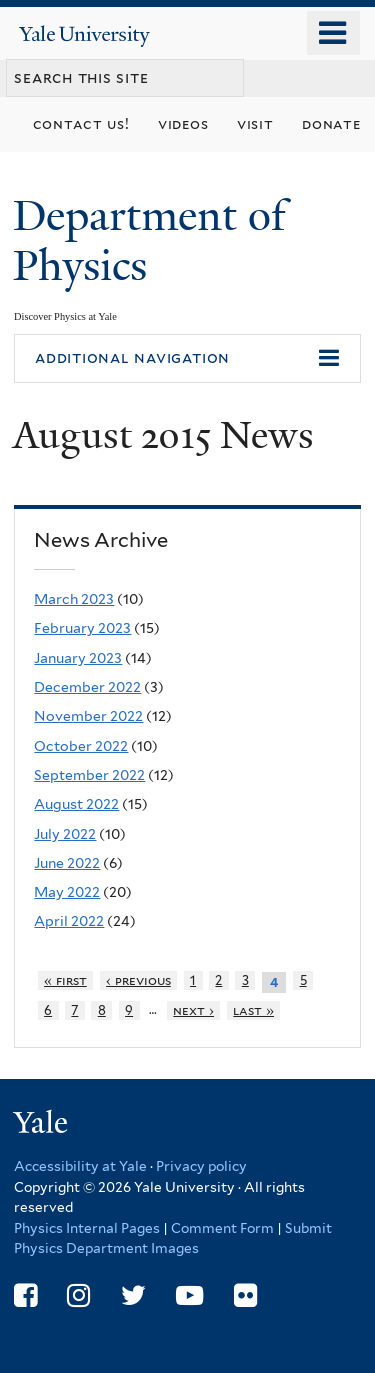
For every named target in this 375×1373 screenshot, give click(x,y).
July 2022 (65, 834)
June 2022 (67, 863)
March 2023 (74, 599)
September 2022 (89, 775)
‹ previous (138, 980)
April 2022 (69, 921)
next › (193, 1010)
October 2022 (81, 746)
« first (65, 980)
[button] (187, 359)
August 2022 (76, 804)
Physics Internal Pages (87, 1228)
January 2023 (78, 658)
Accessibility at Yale (80, 1166)
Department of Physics (149, 240)
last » (253, 1010)
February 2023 (82, 628)
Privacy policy (201, 1166)
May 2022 (67, 892)
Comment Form (222, 1228)
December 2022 (87, 687)
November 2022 (88, 716)
